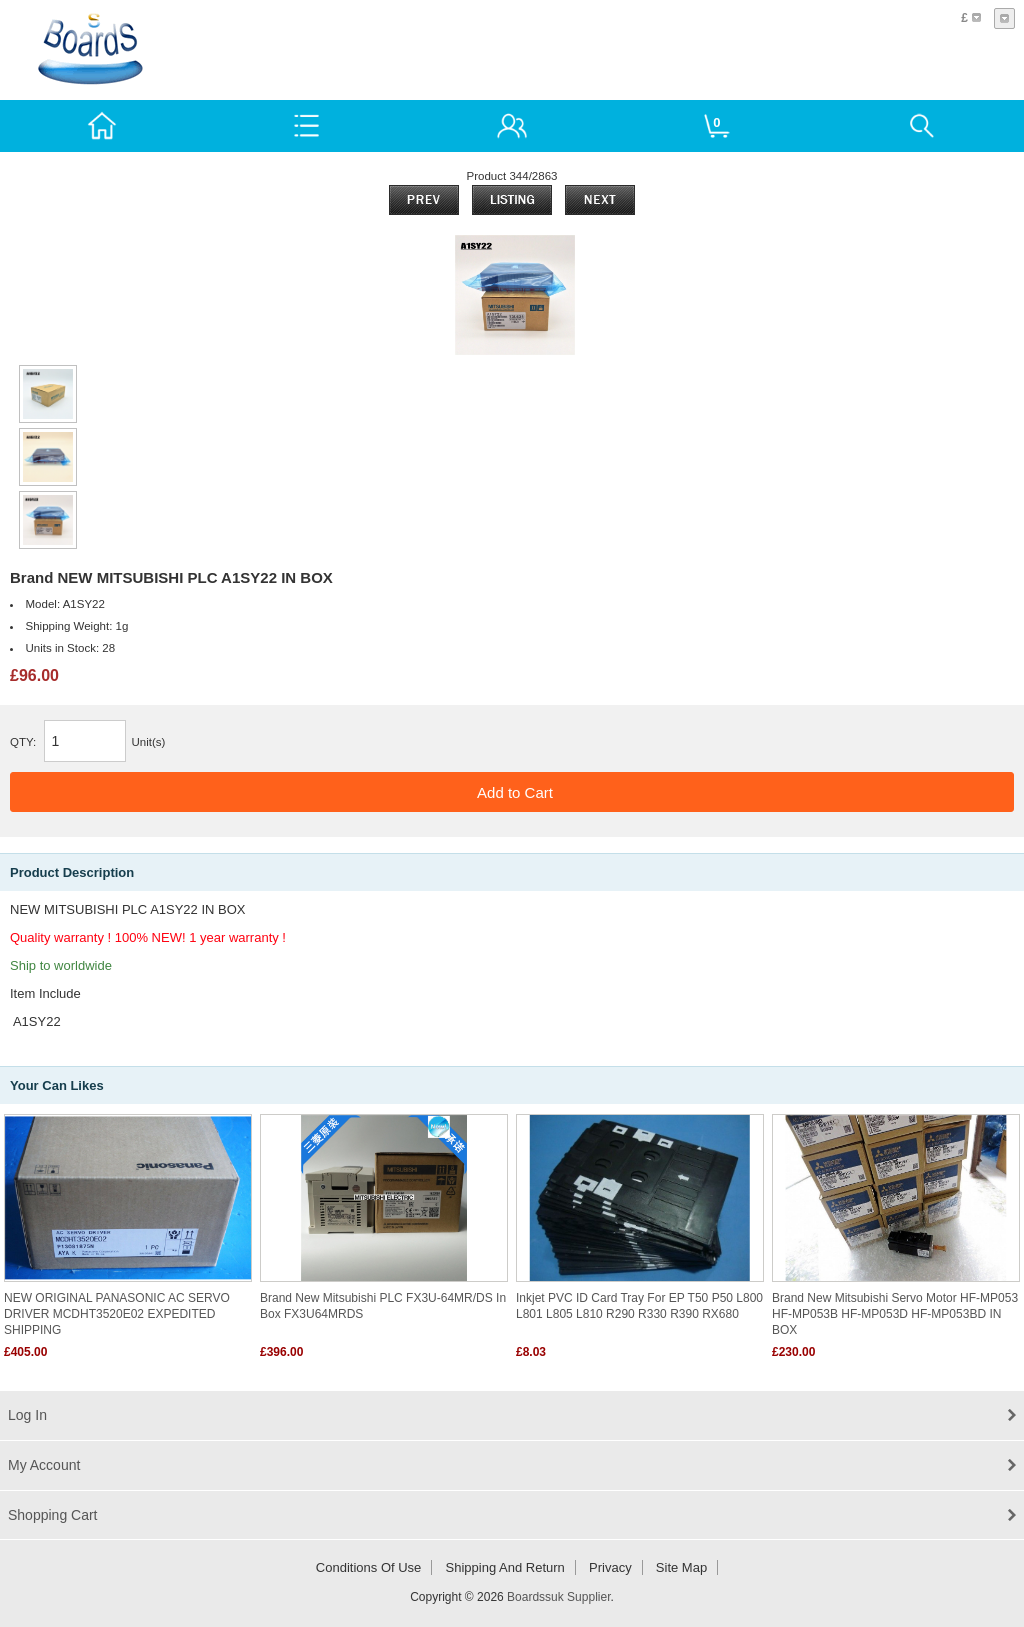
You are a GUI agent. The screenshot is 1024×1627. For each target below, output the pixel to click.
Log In (27, 1415)
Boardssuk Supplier (558, 1597)
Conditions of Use (369, 1567)
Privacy (610, 1567)
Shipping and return (505, 1567)
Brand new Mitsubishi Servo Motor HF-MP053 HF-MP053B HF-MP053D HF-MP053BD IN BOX (895, 1314)
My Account (44, 1465)
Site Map (681, 1567)
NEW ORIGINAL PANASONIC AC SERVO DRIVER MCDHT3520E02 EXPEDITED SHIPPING (117, 1314)
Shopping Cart (53, 1515)
